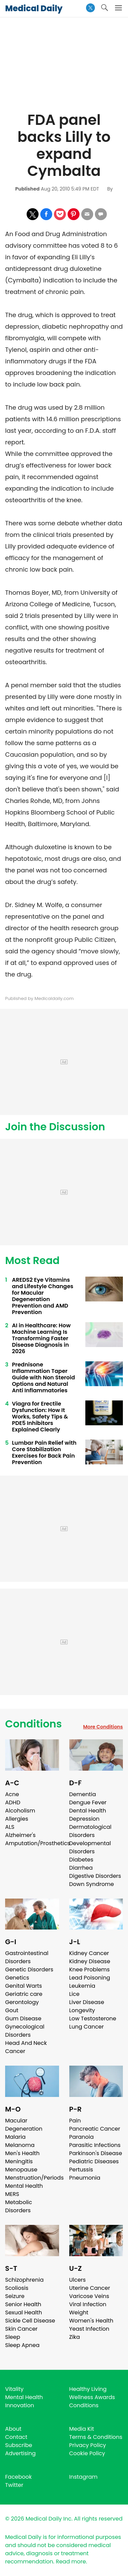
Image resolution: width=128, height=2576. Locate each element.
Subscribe (18, 2445)
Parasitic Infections (95, 2145)
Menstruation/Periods (34, 2178)
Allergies (16, 1819)
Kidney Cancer (89, 1953)
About (13, 2429)
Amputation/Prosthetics (37, 1843)
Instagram (83, 2477)
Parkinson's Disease (95, 2153)
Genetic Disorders (29, 1969)
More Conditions (103, 1726)
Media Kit (81, 2429)
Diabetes (81, 1860)
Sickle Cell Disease (30, 2321)
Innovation (19, 2405)
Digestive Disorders (95, 1876)
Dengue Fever (88, 1802)
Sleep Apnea (22, 2345)
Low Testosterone (92, 2018)
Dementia (82, 1794)
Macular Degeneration (23, 2125)
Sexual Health (23, 2312)
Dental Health (87, 1811)
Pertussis (81, 2169)
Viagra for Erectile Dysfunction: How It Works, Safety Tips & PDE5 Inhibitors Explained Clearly (40, 1416)
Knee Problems (89, 1969)
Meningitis (19, 2161)
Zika (74, 2337)
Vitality (14, 2389)
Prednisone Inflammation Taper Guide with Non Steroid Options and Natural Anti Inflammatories (43, 1377)
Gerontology (22, 2002)
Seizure (15, 2296)
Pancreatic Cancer (94, 2129)
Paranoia (81, 2137)
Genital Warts (23, 1986)
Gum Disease (23, 2018)
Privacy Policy (87, 2445)
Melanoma (19, 2145)
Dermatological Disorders (90, 1831)
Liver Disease (86, 2002)
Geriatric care (23, 1994)
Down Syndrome (91, 1884)
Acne (12, 1794)
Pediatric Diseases (94, 2161)
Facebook (18, 2477)
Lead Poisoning (89, 1978)
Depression (84, 1819)
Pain (75, 2120)
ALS (9, 1827)
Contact (16, 2437)
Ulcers (77, 2280)
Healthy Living (88, 2389)
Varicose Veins (89, 2296)
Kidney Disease (89, 1961)
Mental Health (24, 2186)
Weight (78, 2312)
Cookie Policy (87, 2453)
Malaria (15, 2137)
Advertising (20, 2453)
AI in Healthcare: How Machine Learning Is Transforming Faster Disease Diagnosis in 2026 (41, 1338)
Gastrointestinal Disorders (26, 1957)
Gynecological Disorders (24, 2031)
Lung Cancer (86, 2027)
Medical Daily (33, 8)
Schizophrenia (24, 2280)
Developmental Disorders (90, 1847)
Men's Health (22, 2153)
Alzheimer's (20, 1835)
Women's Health (91, 2321)
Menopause (21, 2169)
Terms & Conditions (96, 2437)
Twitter (14, 2485)
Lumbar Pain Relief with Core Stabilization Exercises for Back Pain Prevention (44, 1452)
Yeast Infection (89, 2329)
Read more (71, 2561)
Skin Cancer (21, 2329)
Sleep (12, 2337)
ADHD (12, 1802)
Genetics (17, 1978)
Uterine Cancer (89, 2288)
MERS (12, 2194)
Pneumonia (84, 2178)
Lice (74, 1994)
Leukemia (82, 1986)
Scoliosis (16, 2288)
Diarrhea (81, 1868)
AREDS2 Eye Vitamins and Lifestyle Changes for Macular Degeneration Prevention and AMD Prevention (42, 1296)
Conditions (33, 1724)
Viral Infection (87, 2304)
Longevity (82, 2010)
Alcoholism (20, 1811)
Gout (11, 2010)
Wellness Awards (92, 2397)
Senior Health (23, 2304)
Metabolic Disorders (18, 2206)
